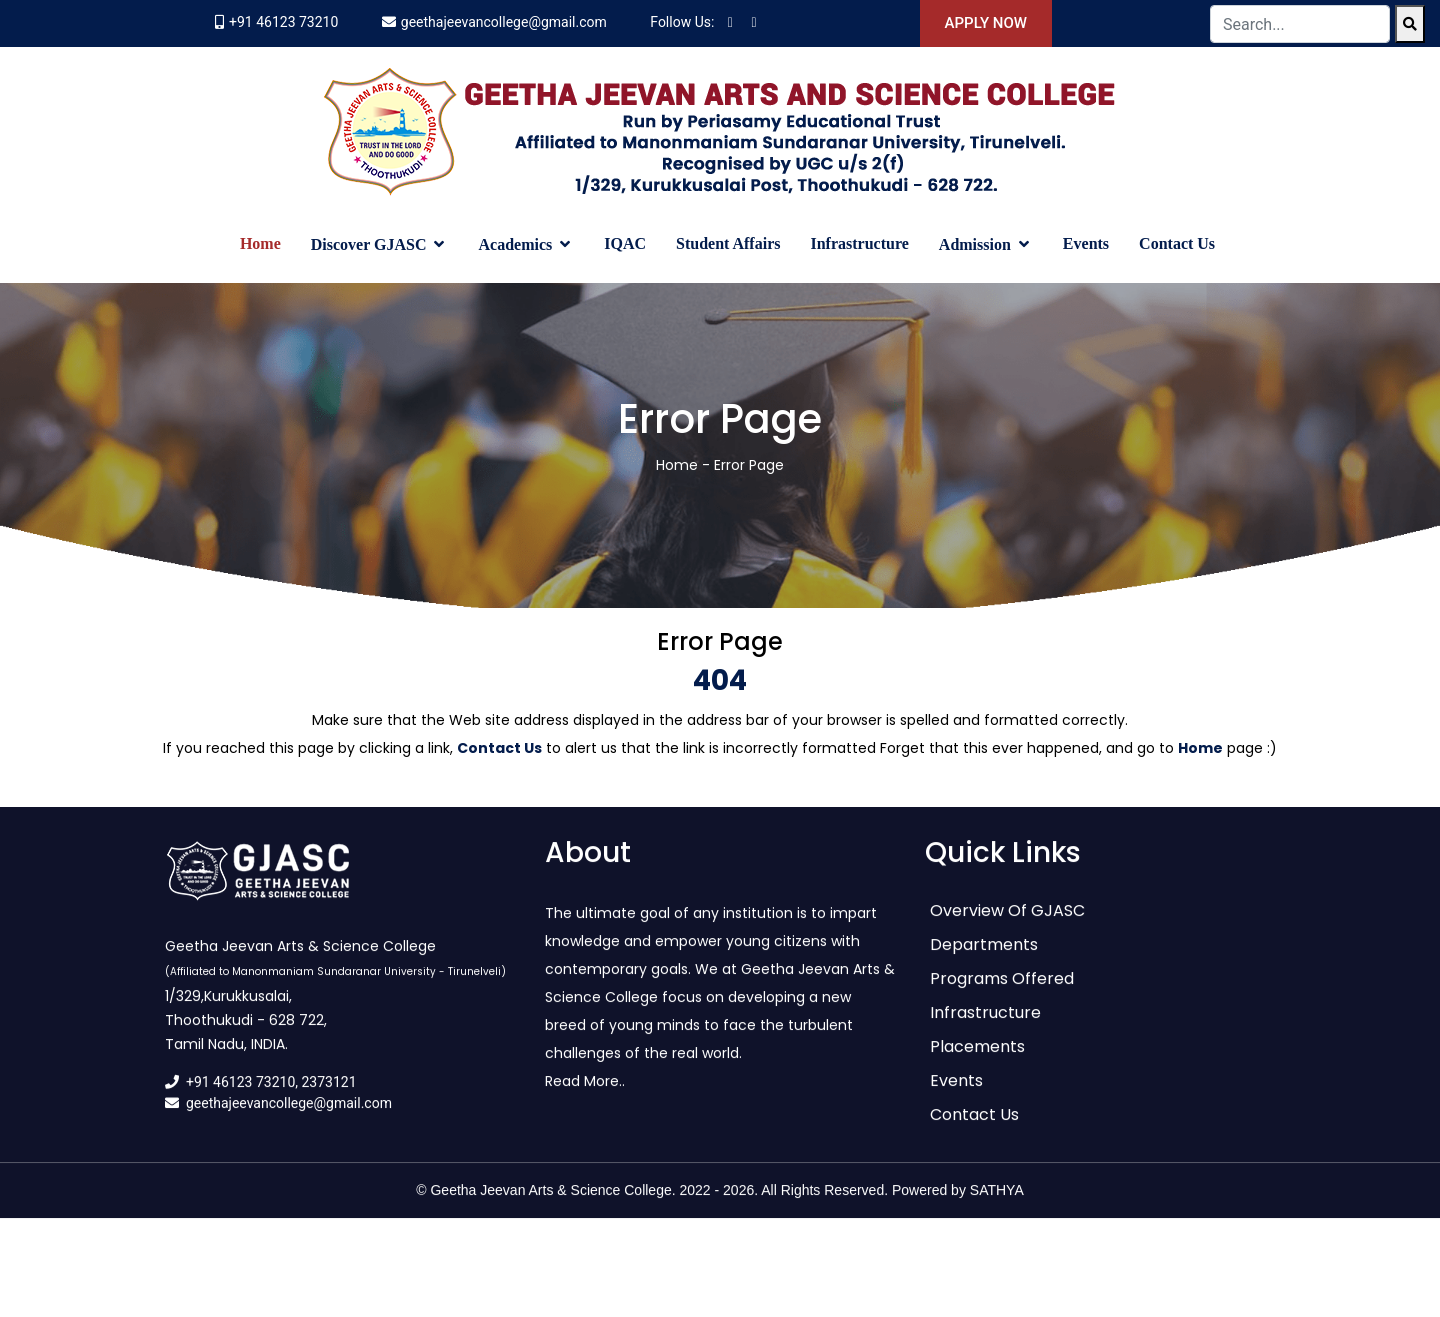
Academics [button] (517, 244)
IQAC (625, 243)
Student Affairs (728, 243)
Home (260, 243)
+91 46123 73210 (283, 22)
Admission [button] (977, 244)
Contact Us (1177, 243)
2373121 (329, 1095)
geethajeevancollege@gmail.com (504, 22)
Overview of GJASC (1007, 923)
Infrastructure (859, 243)
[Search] (1410, 24)
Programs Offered (1002, 991)
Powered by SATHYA (958, 1203)
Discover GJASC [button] (371, 244)
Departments (984, 957)
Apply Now (986, 23)
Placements (977, 1059)
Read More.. (585, 1094)
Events (1086, 243)
